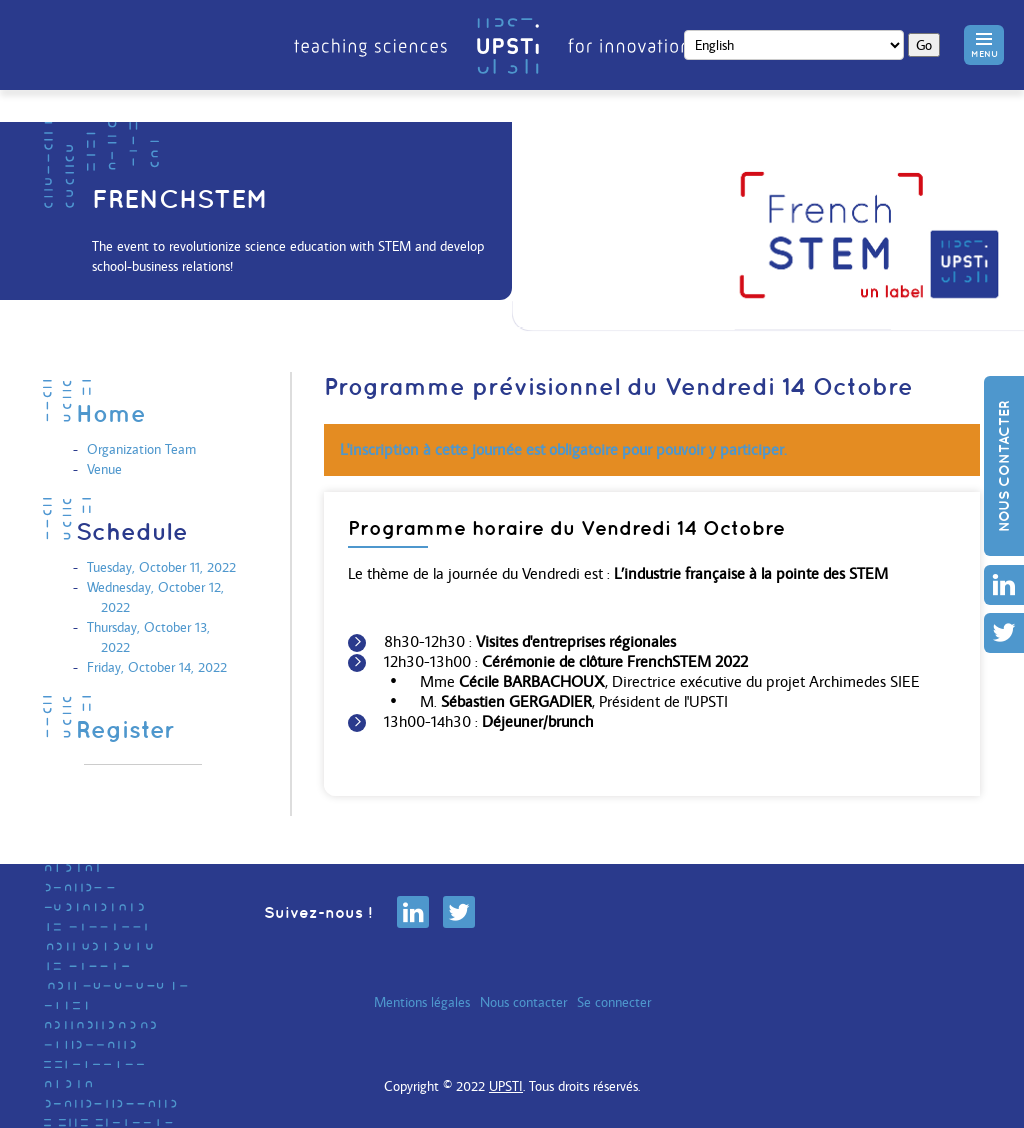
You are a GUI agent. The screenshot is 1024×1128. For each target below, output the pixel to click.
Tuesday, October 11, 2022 (161, 567)
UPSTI (506, 1086)
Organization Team (141, 449)
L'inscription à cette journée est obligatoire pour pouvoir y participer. (563, 449)
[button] (984, 45)
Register (125, 729)
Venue (104, 469)
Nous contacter (1004, 466)
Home (111, 413)
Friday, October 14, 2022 (157, 667)
